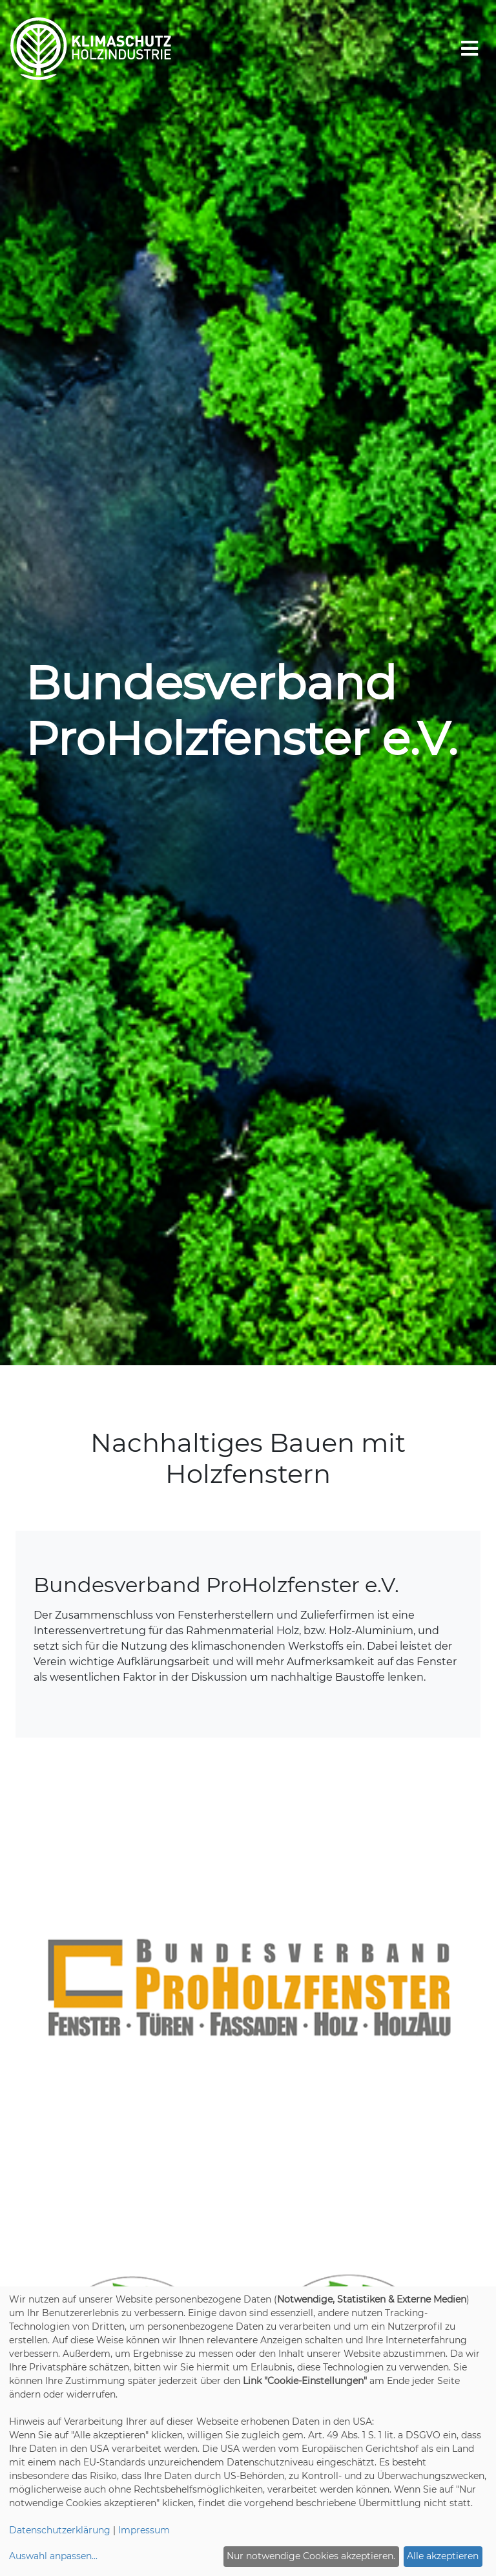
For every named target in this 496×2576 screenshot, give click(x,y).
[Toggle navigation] (469, 49)
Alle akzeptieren (443, 2556)
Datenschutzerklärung (59, 2530)
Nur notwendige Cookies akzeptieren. (311, 2556)
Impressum (144, 2530)
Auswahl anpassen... (53, 2556)
